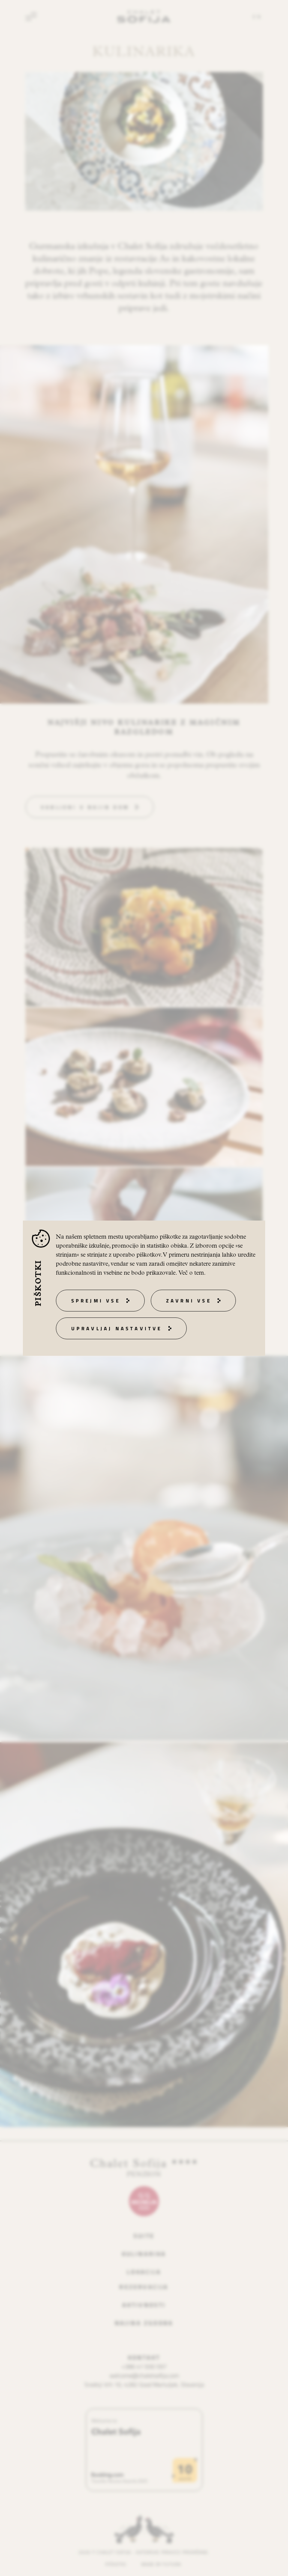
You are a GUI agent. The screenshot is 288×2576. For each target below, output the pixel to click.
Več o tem (191, 1273)
